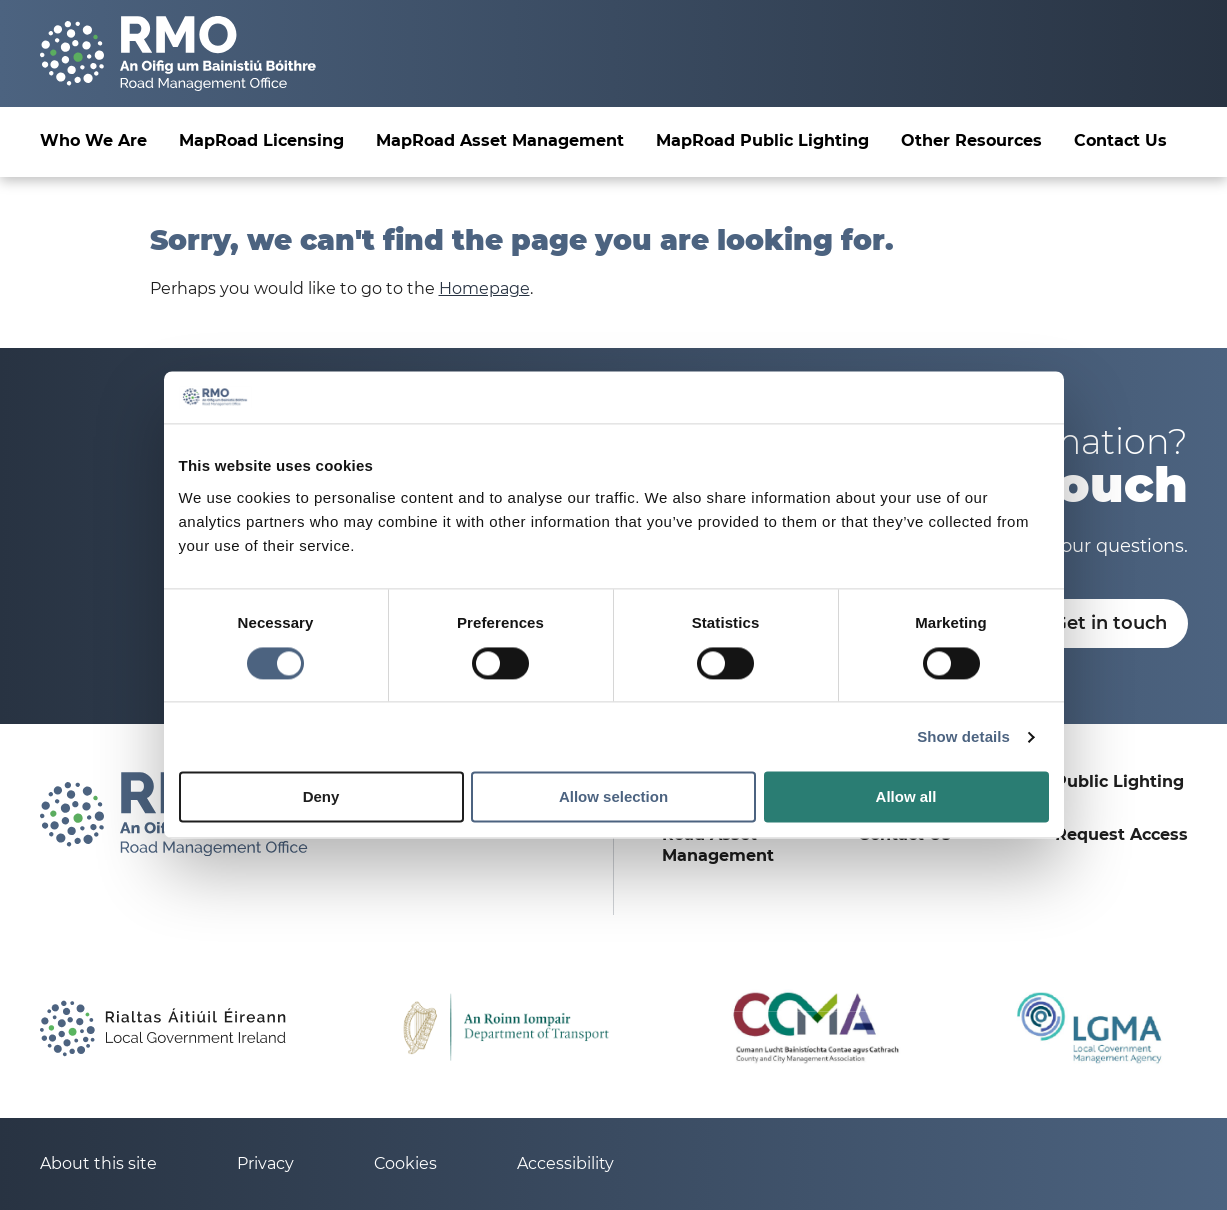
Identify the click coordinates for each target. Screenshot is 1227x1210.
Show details (963, 736)
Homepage (484, 288)
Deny (321, 797)
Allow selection (613, 797)
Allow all (906, 797)
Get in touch (1110, 623)
